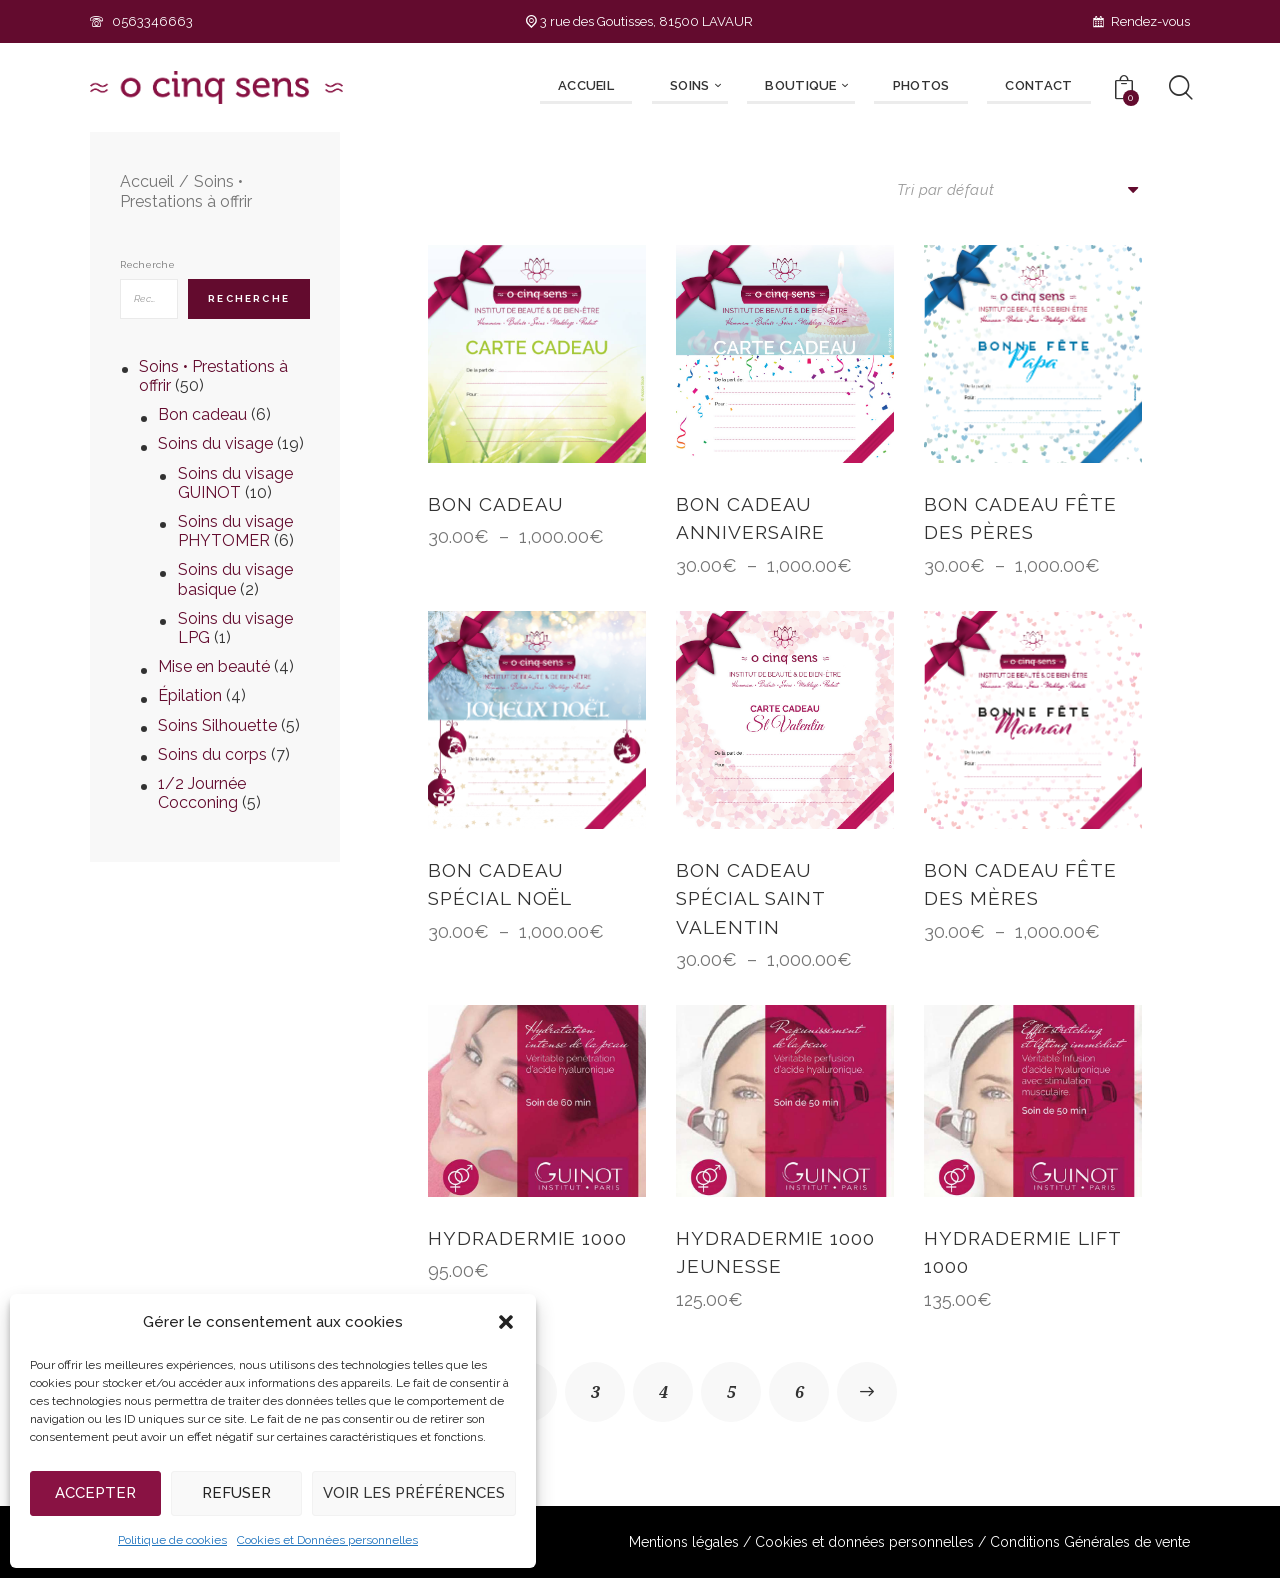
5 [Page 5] (731, 1391)
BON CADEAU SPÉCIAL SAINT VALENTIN (750, 898)
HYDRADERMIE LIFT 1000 (1022, 1252)
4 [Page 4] (663, 1391)
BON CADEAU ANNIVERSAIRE (750, 518)
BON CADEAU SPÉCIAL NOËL (500, 884)
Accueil (147, 181)
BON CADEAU (496, 504)
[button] (506, 1322)
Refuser (236, 1493)
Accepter (95, 1493)
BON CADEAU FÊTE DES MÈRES (1020, 884)
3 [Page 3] (595, 1391)
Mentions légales (684, 1542)
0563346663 (141, 21)
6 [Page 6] (799, 1391)
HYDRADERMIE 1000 (527, 1238)
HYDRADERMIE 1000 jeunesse (775, 1252)
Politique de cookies (172, 1540)
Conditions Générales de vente (1090, 1542)
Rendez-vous (1141, 21)
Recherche (147, 264)
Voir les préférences (414, 1493)
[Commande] (1019, 190)
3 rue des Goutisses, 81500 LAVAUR (639, 21)
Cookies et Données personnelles (327, 1540)
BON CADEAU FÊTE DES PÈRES (1020, 518)
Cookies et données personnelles (864, 1542)
